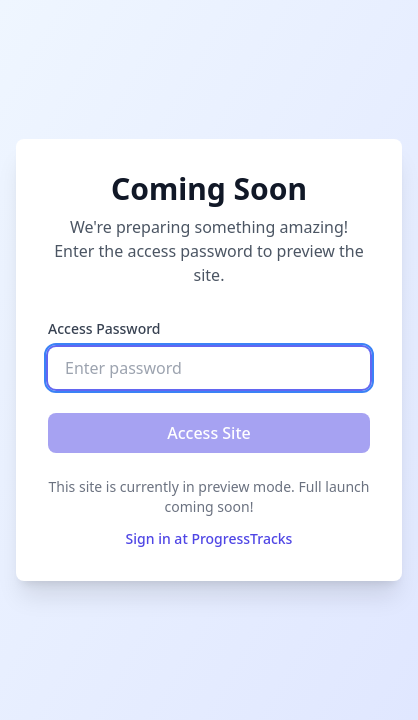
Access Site (209, 433)
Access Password (104, 328)
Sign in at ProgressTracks (209, 538)
